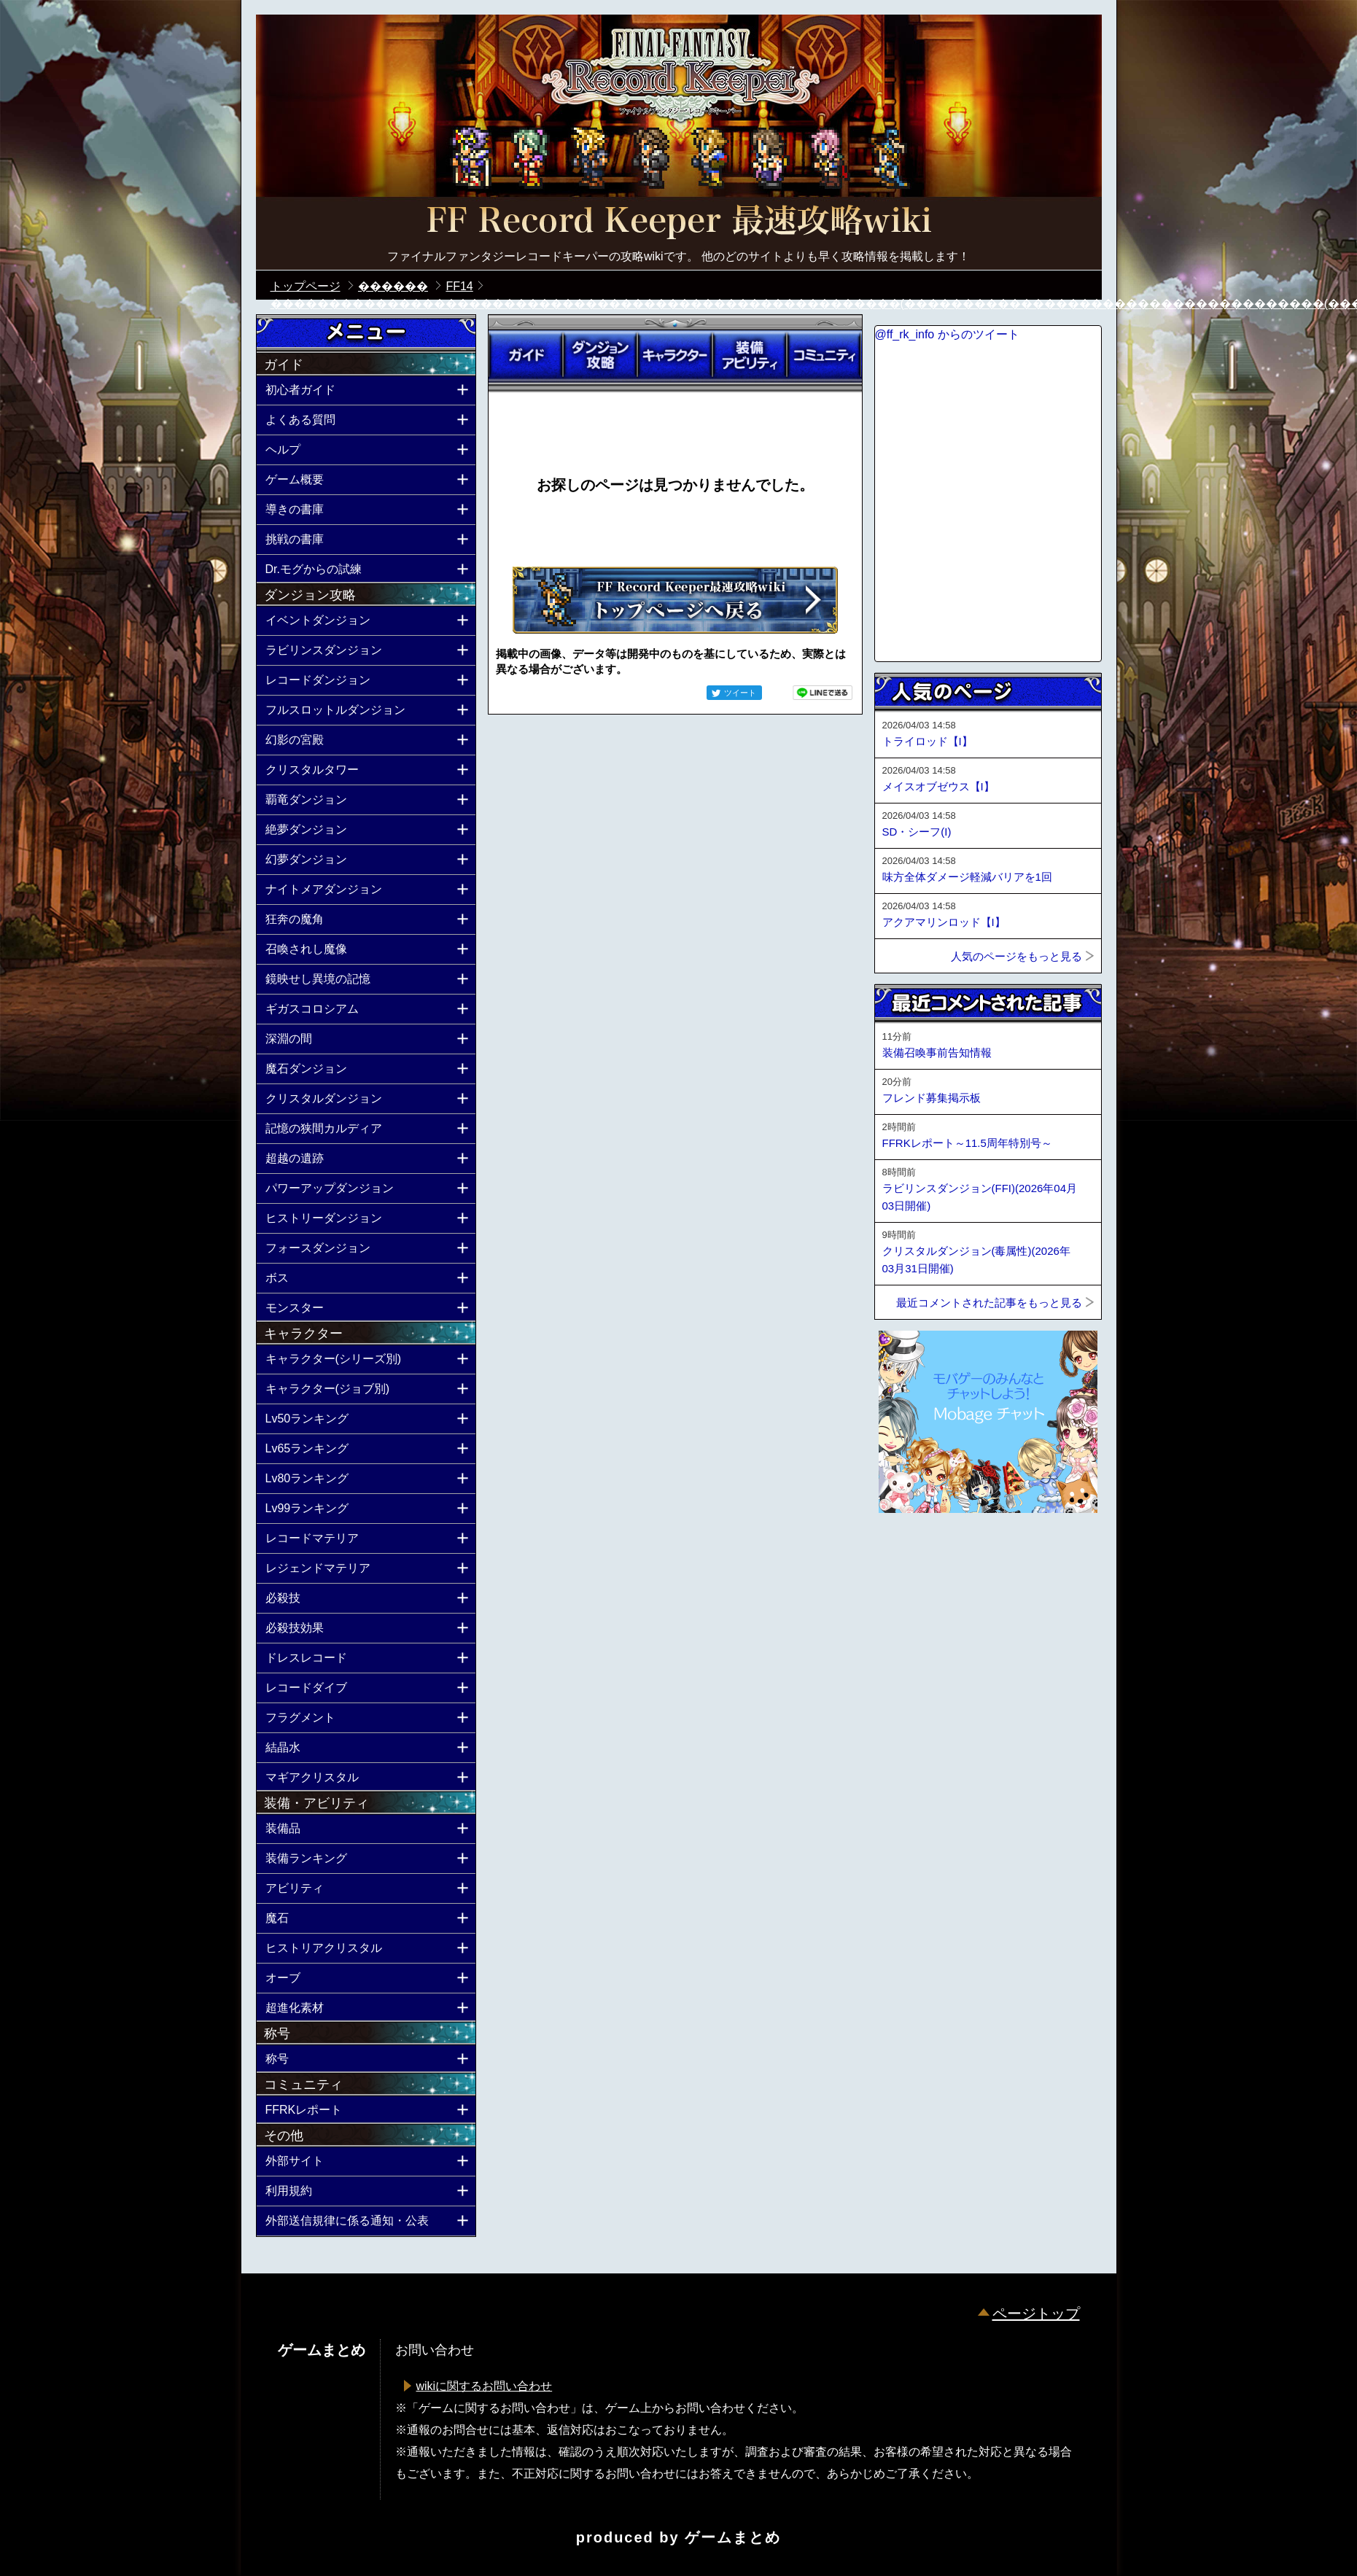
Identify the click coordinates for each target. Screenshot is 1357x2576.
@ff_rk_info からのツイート (947, 334)
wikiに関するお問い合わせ (484, 2386)
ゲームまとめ (733, 2537)
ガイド (526, 355)
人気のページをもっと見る (1016, 956)
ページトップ (1036, 2313)
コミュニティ (824, 355)
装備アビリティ (749, 355)
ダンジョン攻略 (600, 355)
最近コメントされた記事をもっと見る (989, 1302)
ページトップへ (911, 1552)
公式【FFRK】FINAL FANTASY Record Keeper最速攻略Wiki (679, 222)
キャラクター (674, 355)
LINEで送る (822, 692)
